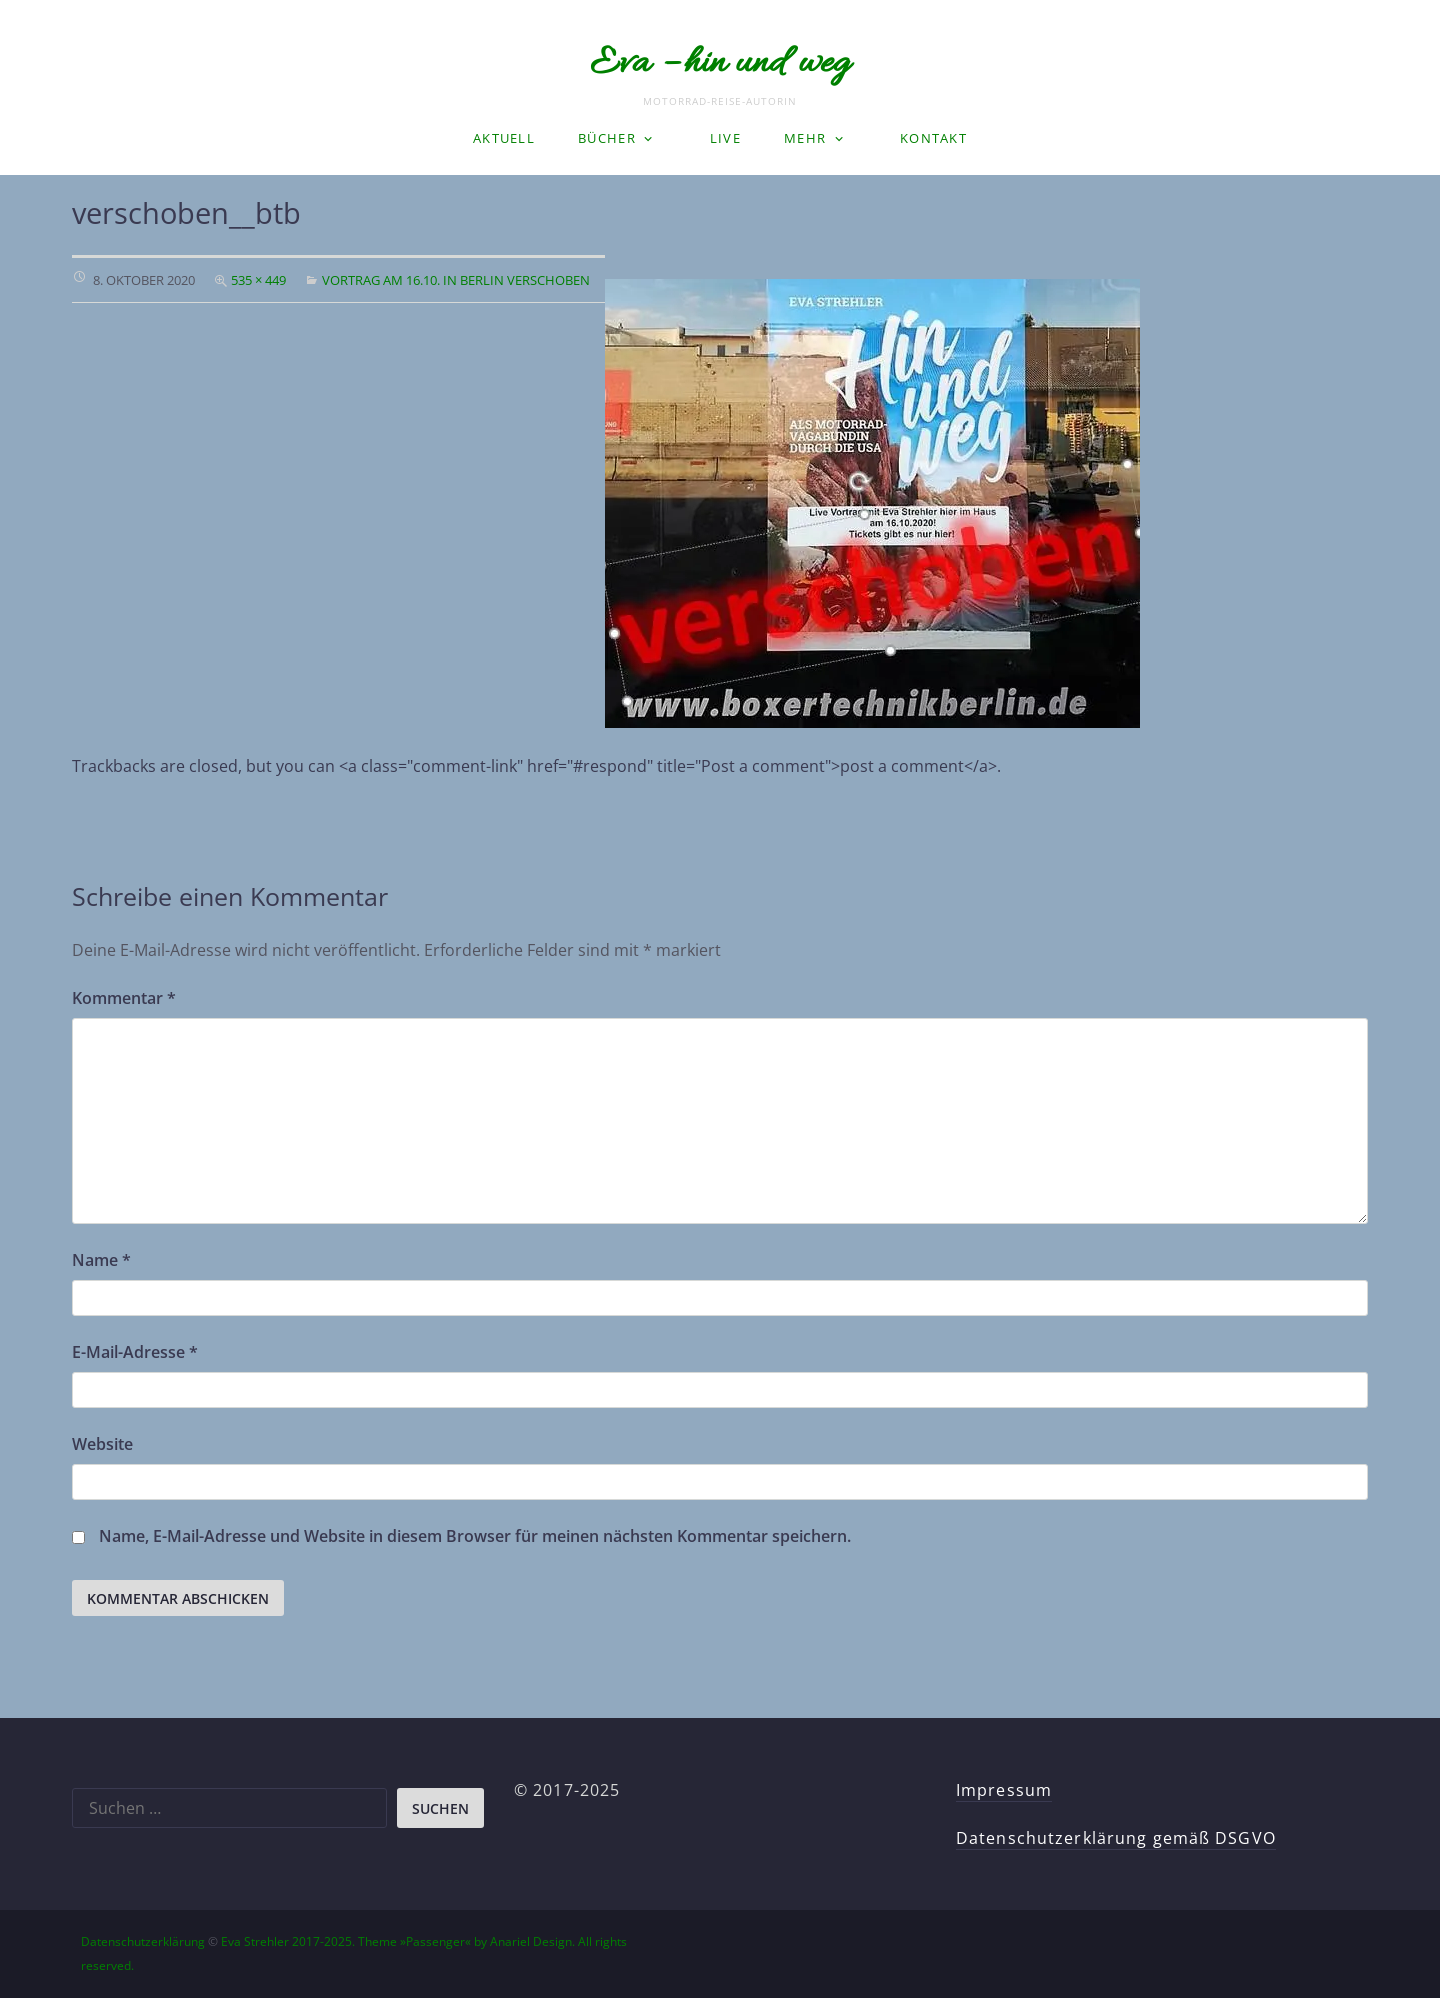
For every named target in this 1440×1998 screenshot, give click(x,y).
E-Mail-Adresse (135, 1352)
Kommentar (124, 998)
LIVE (725, 138)
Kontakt (933, 138)
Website (102, 1444)
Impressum (1004, 1790)
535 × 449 (258, 280)
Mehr (805, 138)
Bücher (607, 138)
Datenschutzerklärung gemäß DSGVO (1116, 1838)
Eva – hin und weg (720, 64)
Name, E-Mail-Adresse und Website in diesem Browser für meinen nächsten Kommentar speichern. (475, 1536)
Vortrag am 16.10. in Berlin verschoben (456, 280)
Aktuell (504, 138)
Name (101, 1260)
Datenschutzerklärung (143, 1941)
